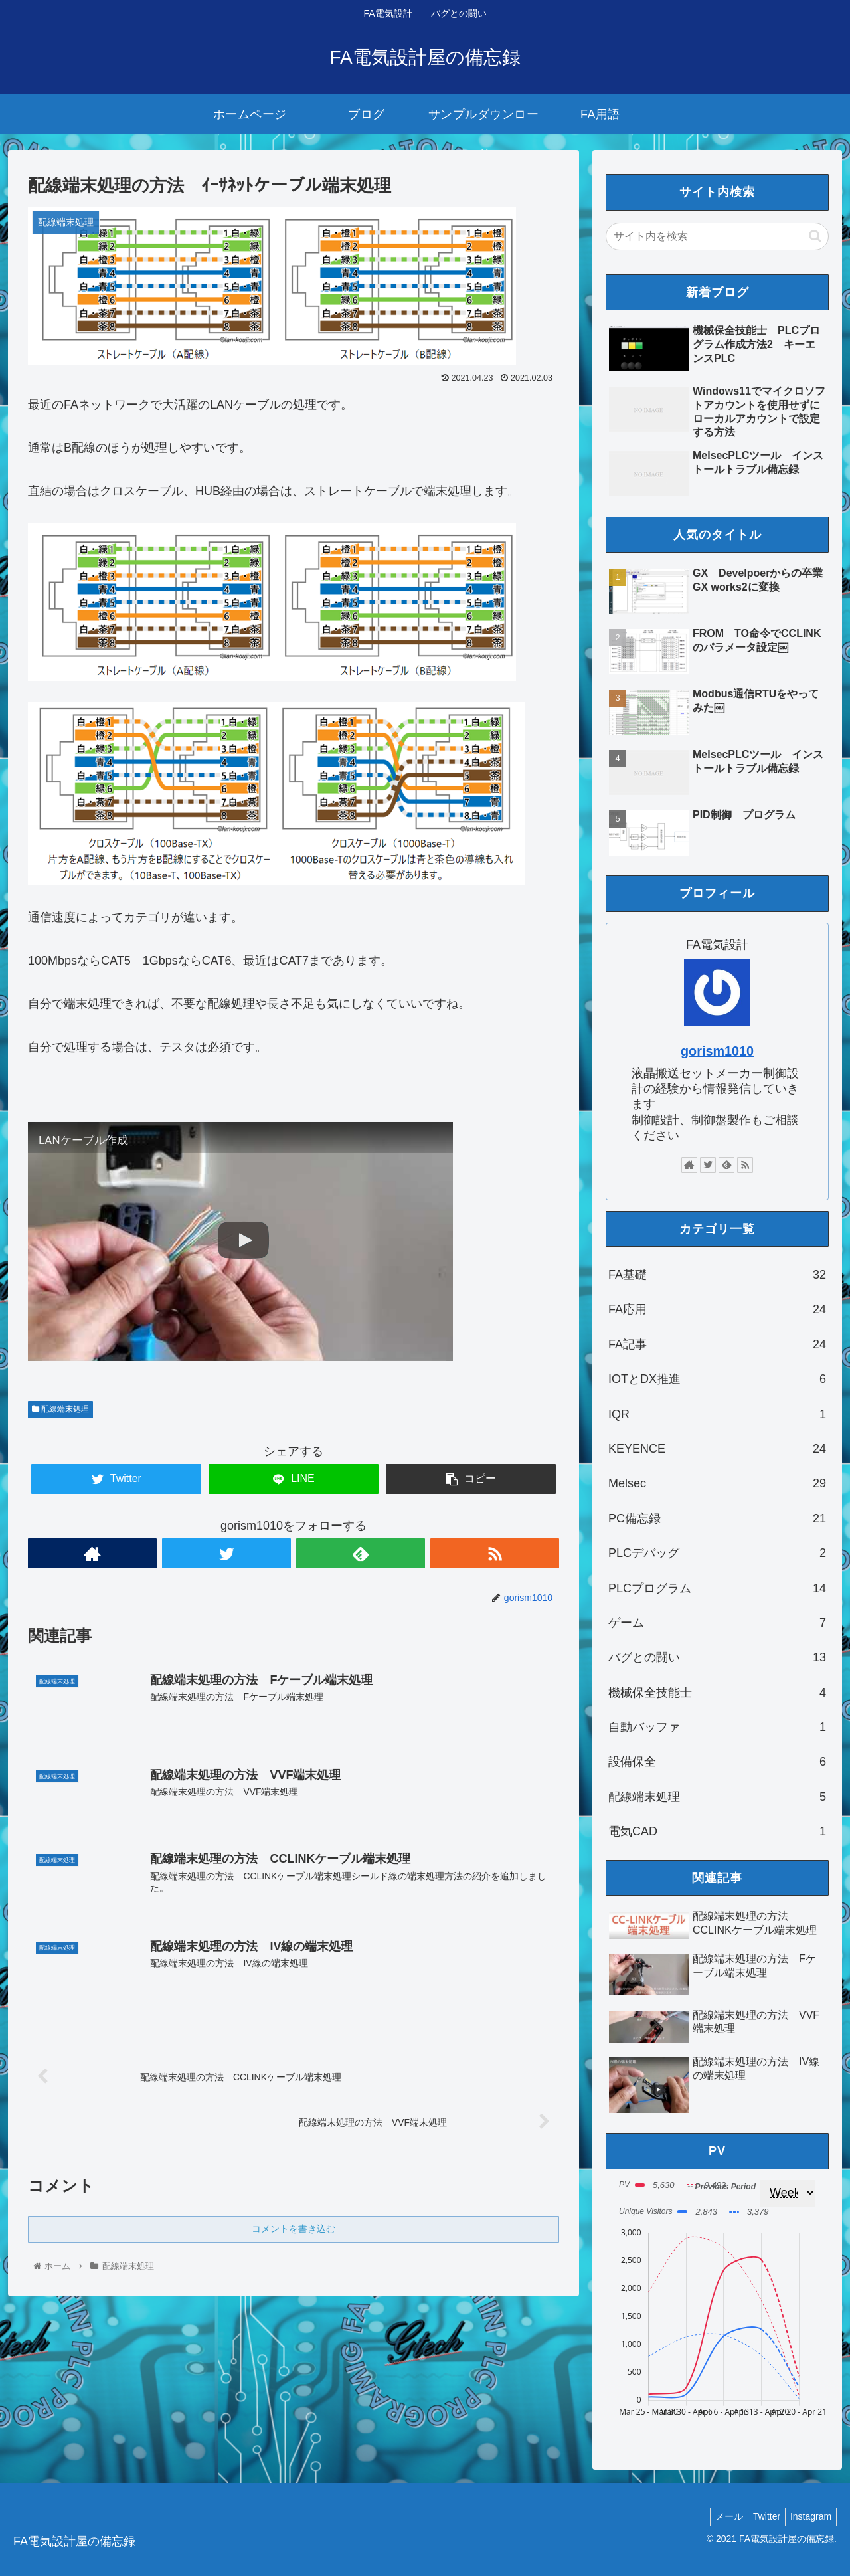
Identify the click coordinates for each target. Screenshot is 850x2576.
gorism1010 (717, 1051)
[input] (717, 236)
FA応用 (717, 1309)
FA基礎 (717, 1274)
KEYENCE (717, 1448)
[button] (815, 236)
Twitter (760, 2516)
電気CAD (717, 1831)
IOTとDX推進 (717, 1379)
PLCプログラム (717, 1588)
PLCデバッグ (717, 1553)
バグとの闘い (717, 1657)
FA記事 (717, 1344)
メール (719, 2516)
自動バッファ (717, 1727)
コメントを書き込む (293, 2231)
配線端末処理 (60, 1409)
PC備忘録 (717, 1518)
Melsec (717, 1483)
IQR (717, 1414)
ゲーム (717, 1622)
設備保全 (717, 1761)
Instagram (808, 2516)
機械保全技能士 (717, 1692)
